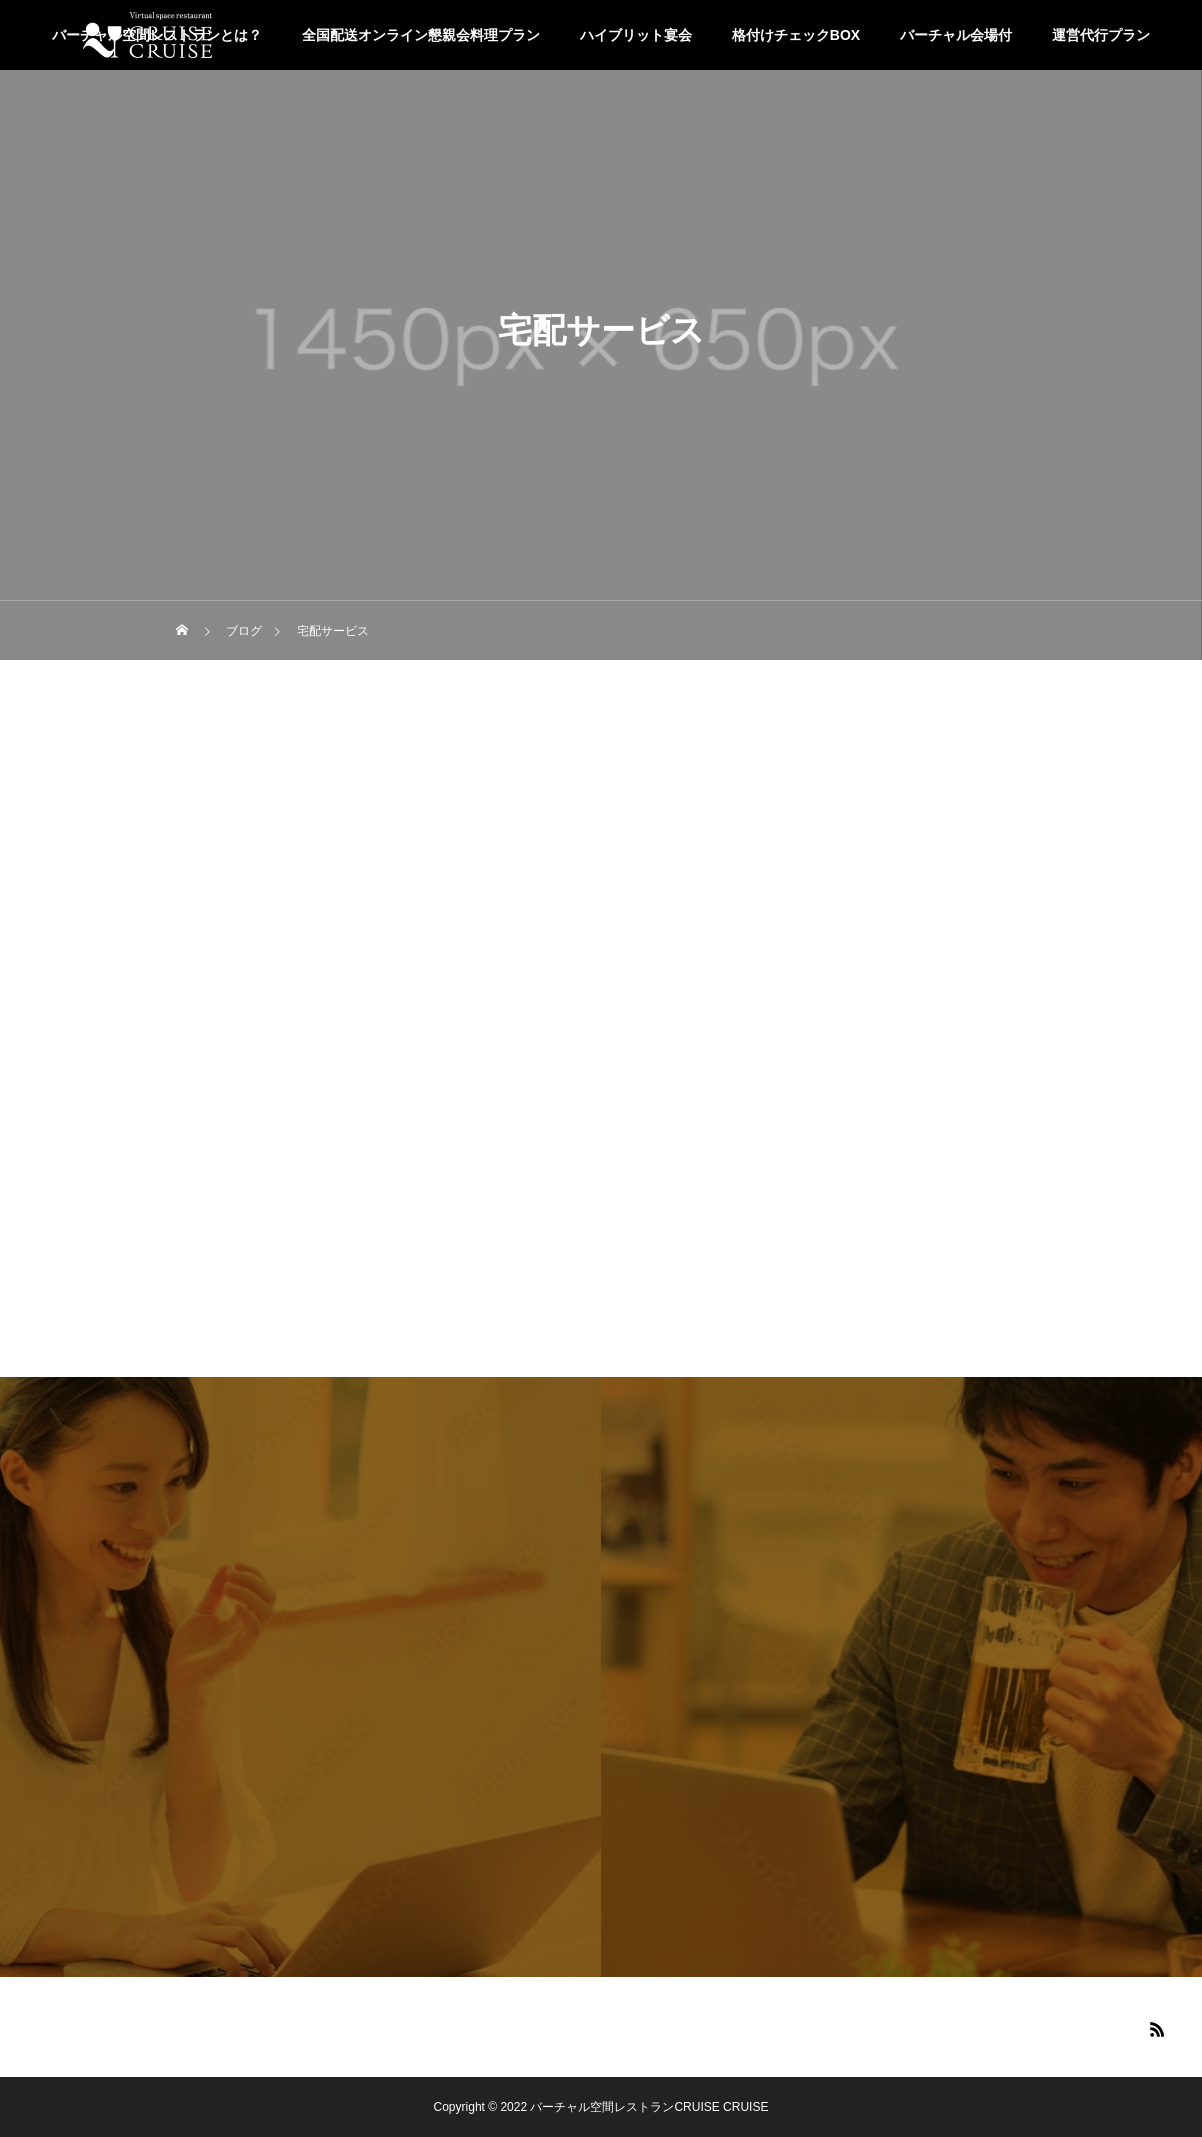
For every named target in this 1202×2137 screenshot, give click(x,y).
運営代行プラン (1101, 35)
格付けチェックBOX (796, 35)
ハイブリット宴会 (636, 35)
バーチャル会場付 (956, 35)
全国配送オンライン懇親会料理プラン (421, 35)
